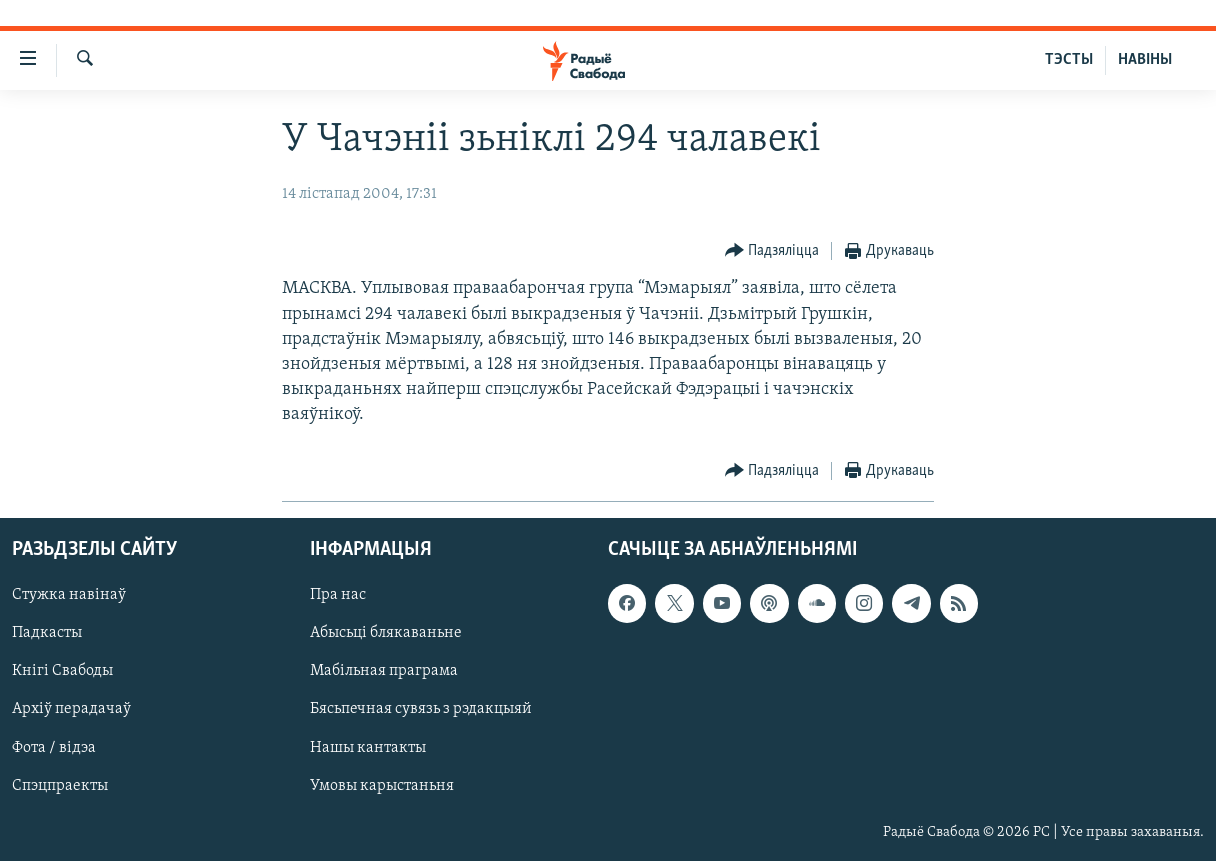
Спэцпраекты (60, 785)
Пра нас (338, 595)
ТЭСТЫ (1069, 60)
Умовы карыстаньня (382, 785)
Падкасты (47, 633)
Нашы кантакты (368, 747)
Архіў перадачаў (71, 709)
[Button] (772, 251)
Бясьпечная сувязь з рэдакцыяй (421, 709)
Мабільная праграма (384, 671)
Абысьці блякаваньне (386, 633)
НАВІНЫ (1145, 60)
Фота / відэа (54, 747)
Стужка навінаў (69, 595)
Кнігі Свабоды (62, 671)
